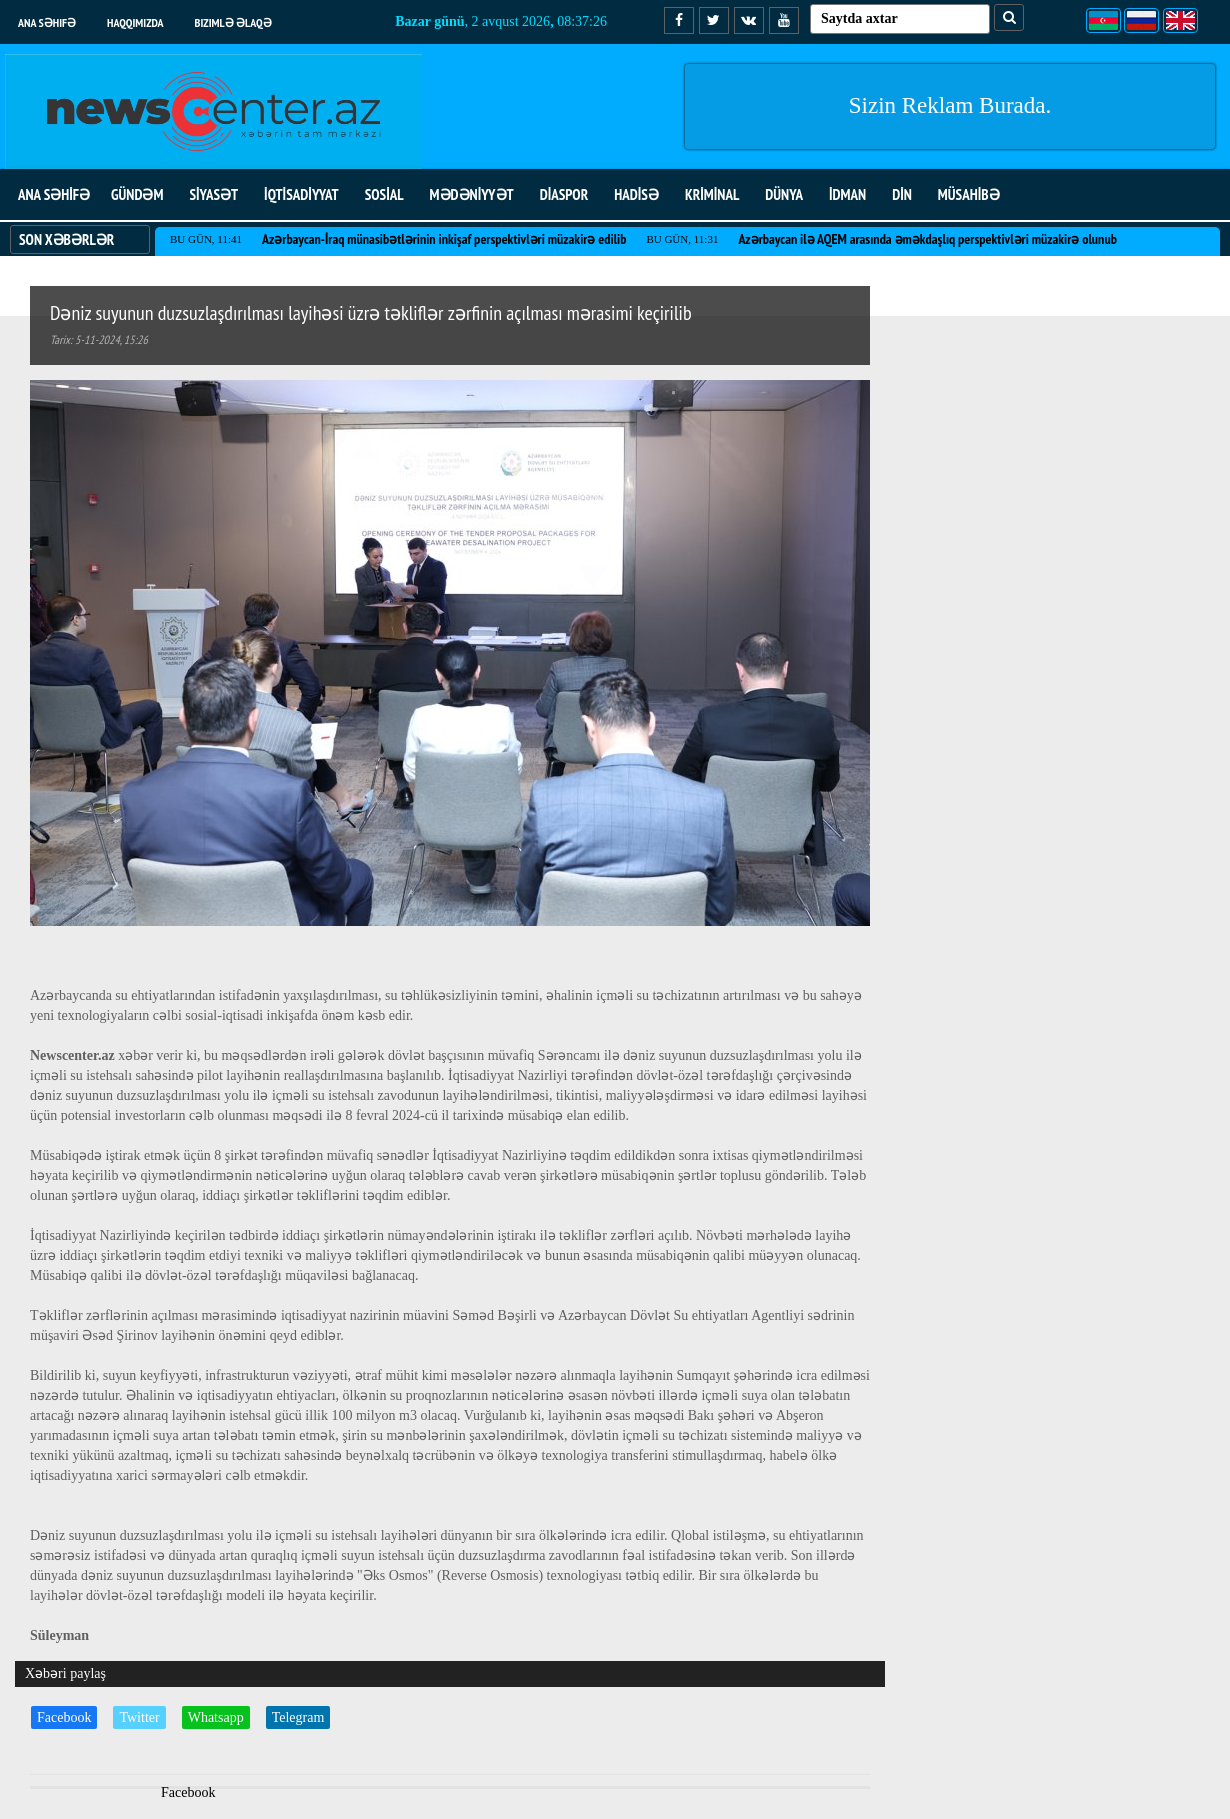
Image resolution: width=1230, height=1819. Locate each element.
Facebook (64, 1717)
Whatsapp (216, 1717)
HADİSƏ (636, 194)
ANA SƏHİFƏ (54, 194)
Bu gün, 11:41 (206, 239)
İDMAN (847, 194)
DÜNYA (784, 194)
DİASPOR (564, 194)
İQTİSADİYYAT (301, 194)
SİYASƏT (213, 194)
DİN (902, 194)
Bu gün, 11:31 (682, 239)
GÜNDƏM (137, 194)
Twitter (139, 1717)
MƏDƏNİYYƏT (472, 194)
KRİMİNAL (712, 194)
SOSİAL (384, 194)
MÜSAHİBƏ (969, 194)
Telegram (298, 1717)
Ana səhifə (47, 22)
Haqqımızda (135, 22)
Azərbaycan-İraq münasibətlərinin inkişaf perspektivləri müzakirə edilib (444, 239)
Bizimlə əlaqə (233, 22)
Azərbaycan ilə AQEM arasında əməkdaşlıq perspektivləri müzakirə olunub (927, 239)
